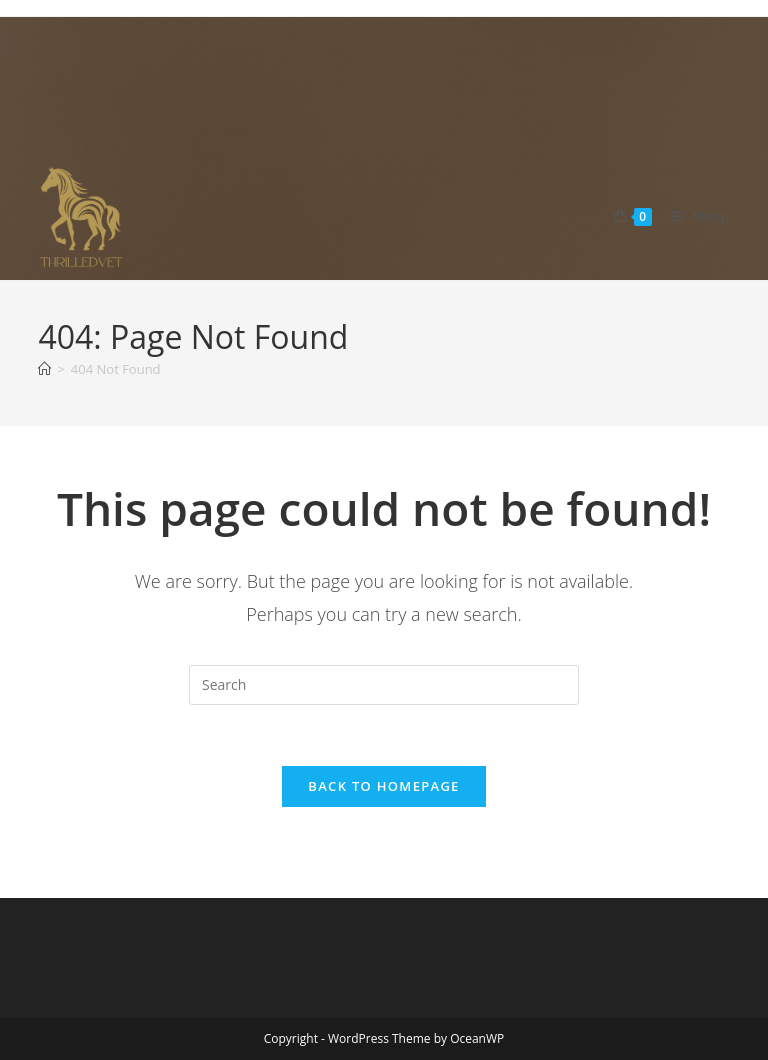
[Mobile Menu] (693, 216)
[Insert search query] (384, 685)
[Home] (44, 369)
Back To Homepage (383, 786)
